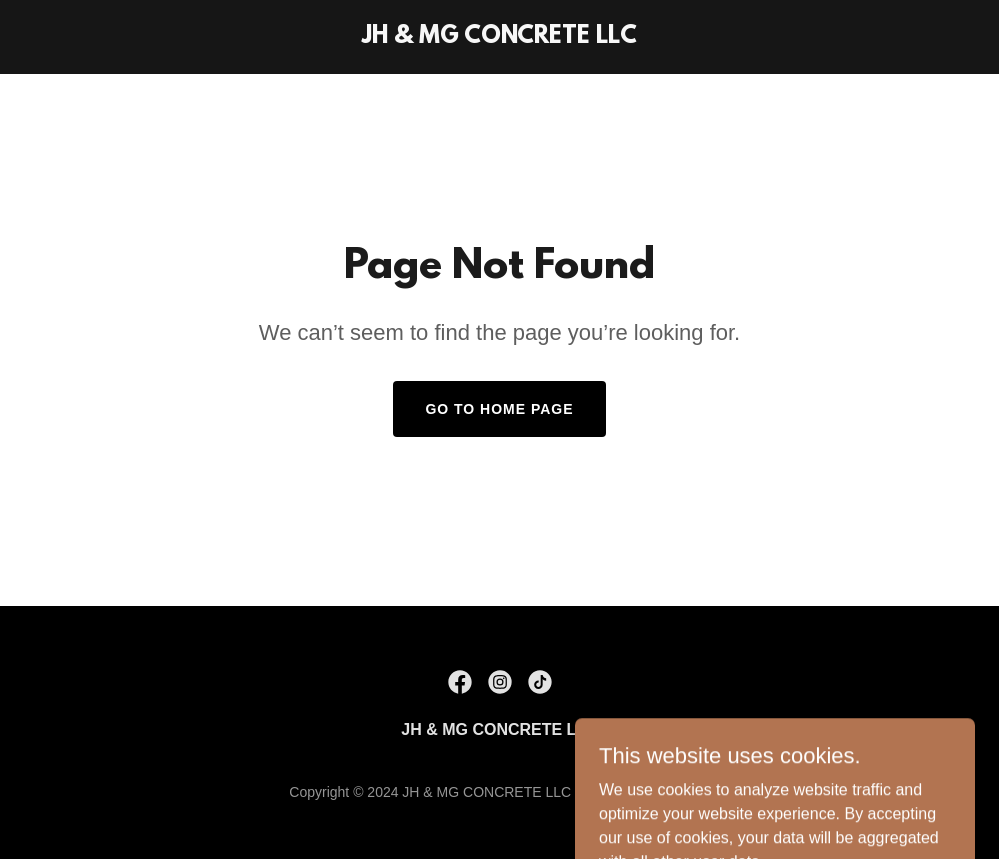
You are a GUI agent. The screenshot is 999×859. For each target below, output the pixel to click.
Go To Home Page (499, 409)
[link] (499, 37)
